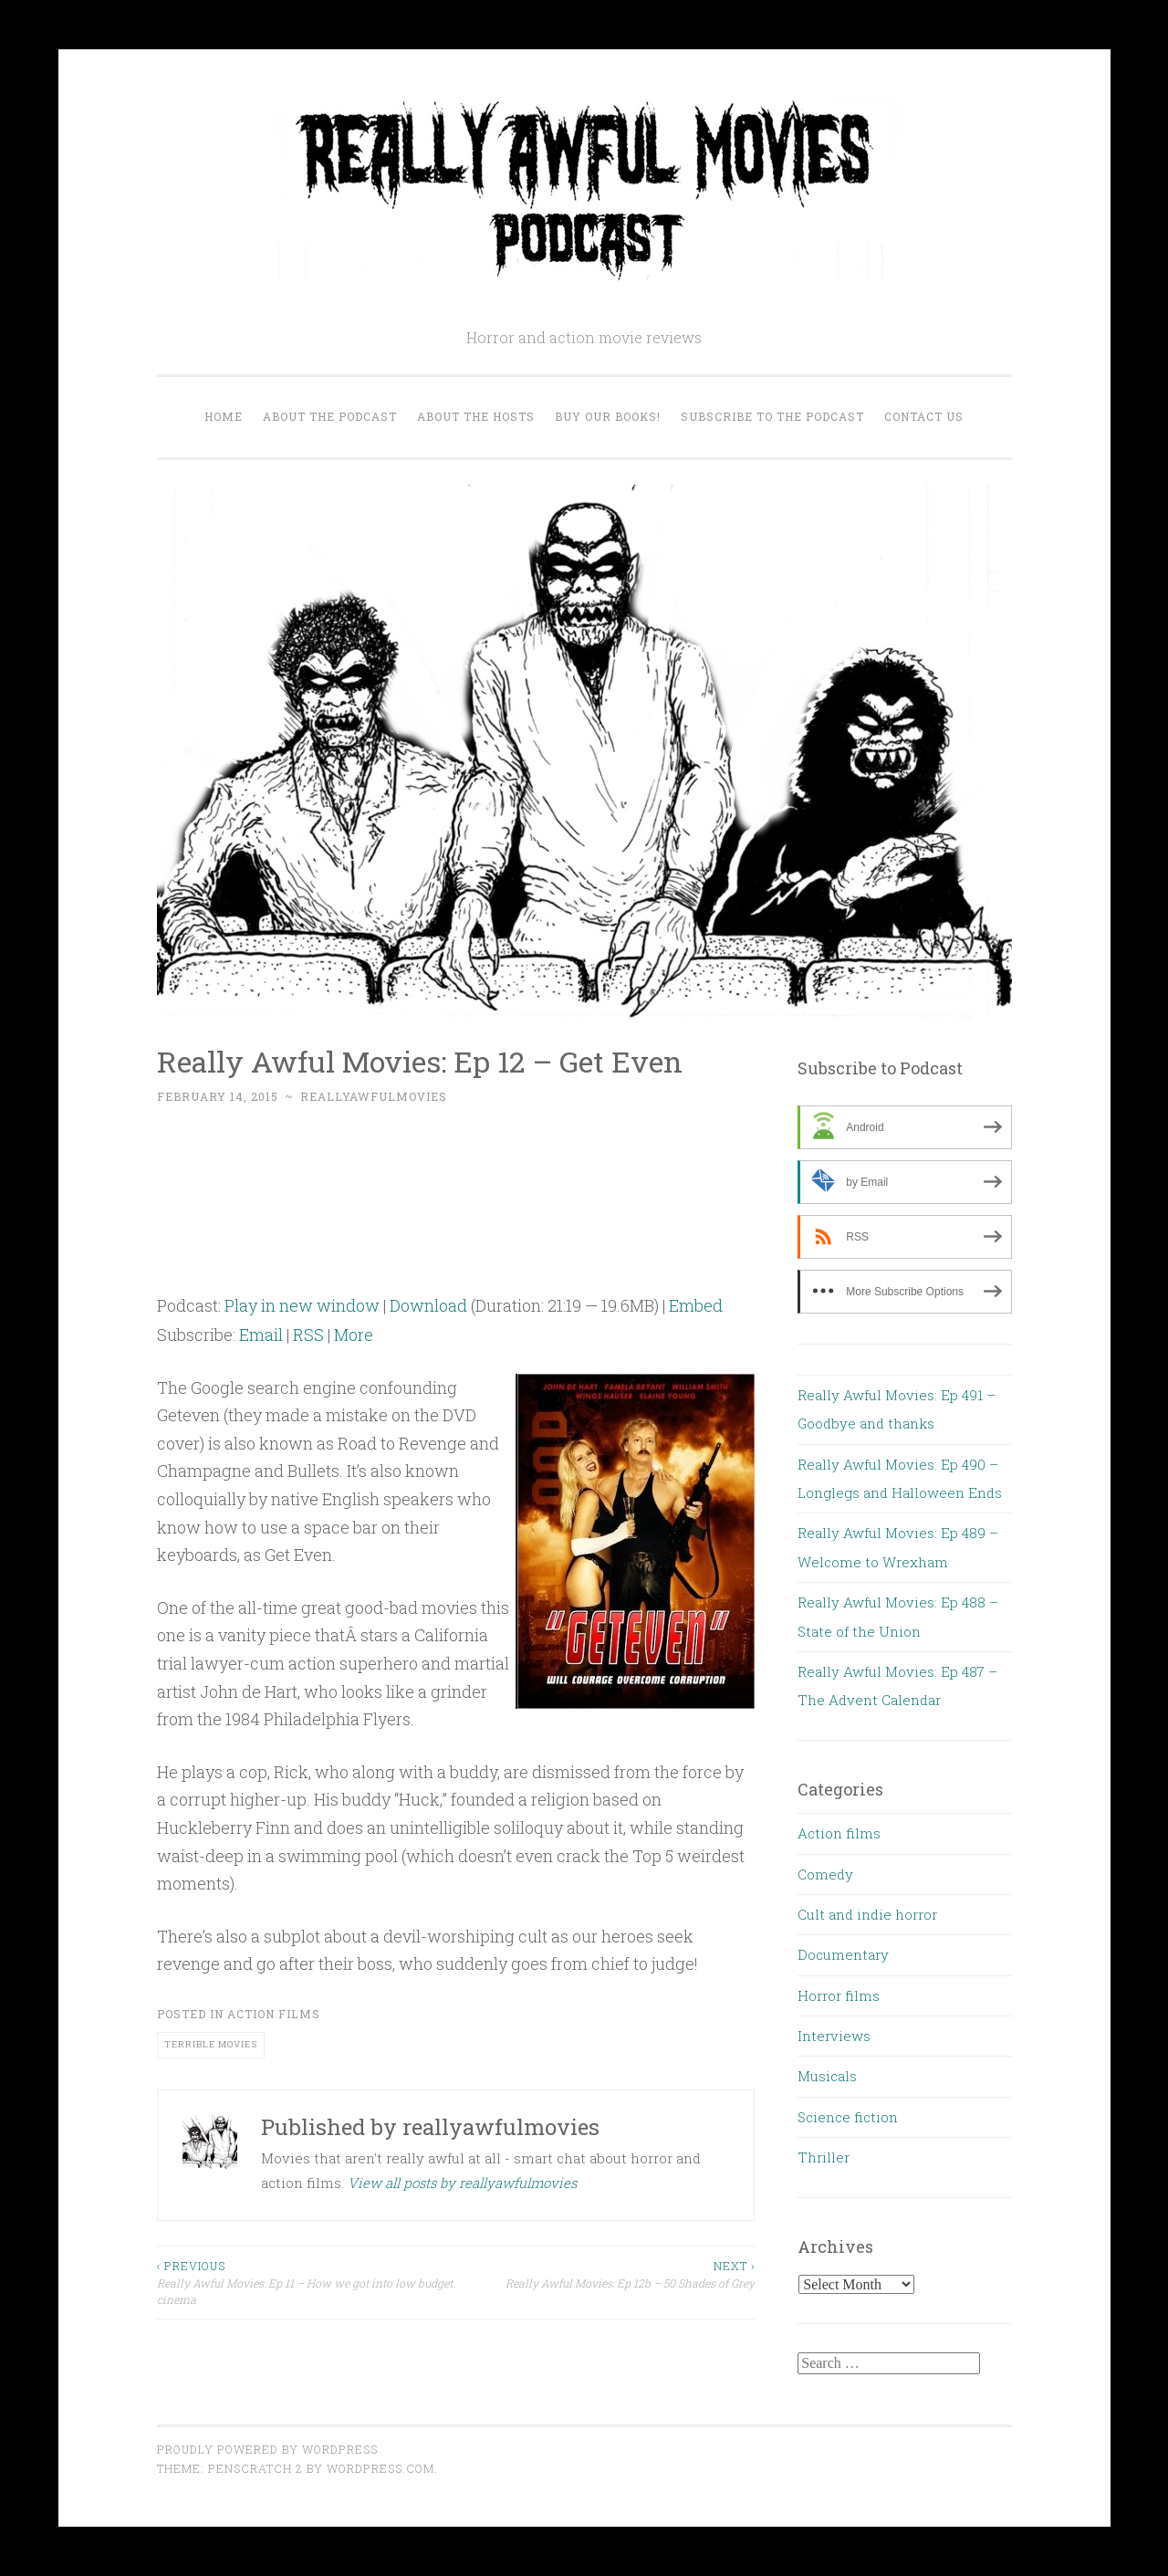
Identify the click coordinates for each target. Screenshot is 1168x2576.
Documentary (843, 1954)
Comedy (825, 1874)
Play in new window (302, 1305)
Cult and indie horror (867, 1914)
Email (261, 1335)
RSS (308, 1335)
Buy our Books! (608, 416)
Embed (696, 1305)
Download (428, 1305)
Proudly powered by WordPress (267, 2449)
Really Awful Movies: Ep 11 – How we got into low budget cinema (306, 2282)
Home (223, 416)
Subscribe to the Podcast (772, 416)
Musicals (827, 2076)
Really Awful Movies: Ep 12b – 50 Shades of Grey (605, 2273)
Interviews (834, 2035)
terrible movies (210, 2044)
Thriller (824, 2157)
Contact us (924, 416)
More (353, 1335)
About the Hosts (476, 416)
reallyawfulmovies (373, 1096)
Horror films (839, 1995)
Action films (273, 2013)
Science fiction (848, 2117)
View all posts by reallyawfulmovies (462, 2182)
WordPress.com (380, 2468)
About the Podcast (330, 416)
